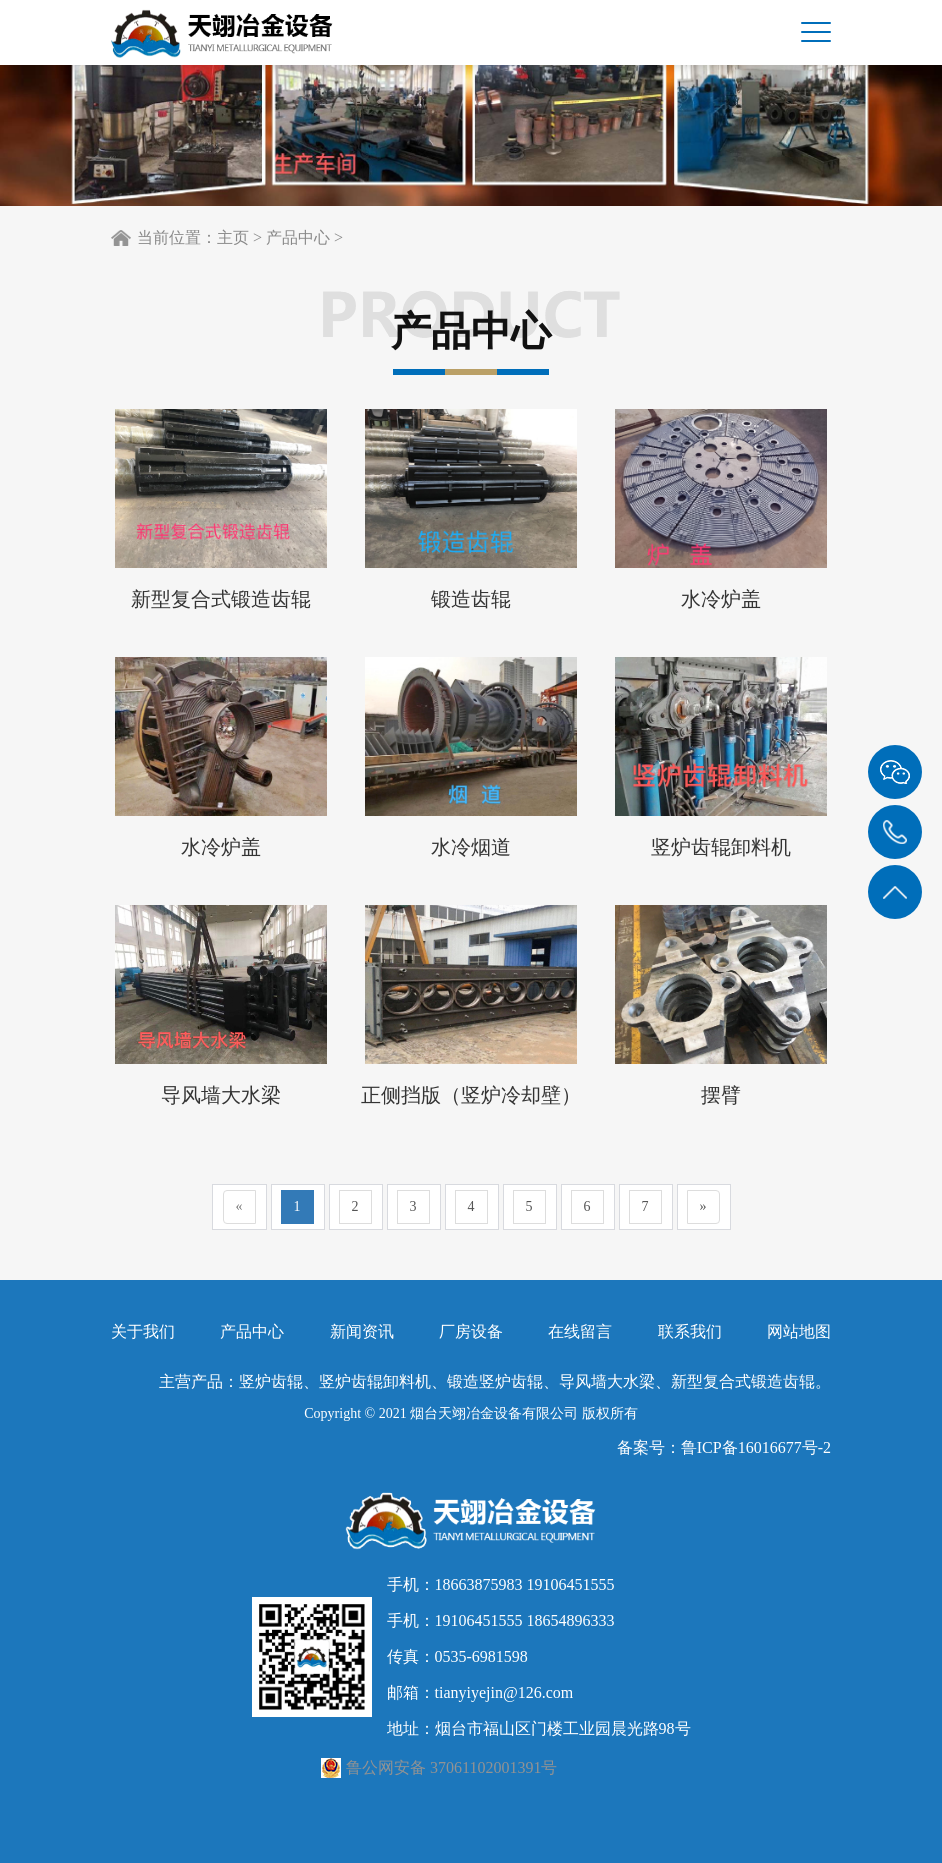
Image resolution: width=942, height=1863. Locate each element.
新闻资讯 (362, 1331)
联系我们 (690, 1331)
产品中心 (298, 237)
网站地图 (799, 1331)
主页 (233, 237)
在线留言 (580, 1331)
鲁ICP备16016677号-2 (756, 1447)
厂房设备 (471, 1331)
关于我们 (143, 1331)
